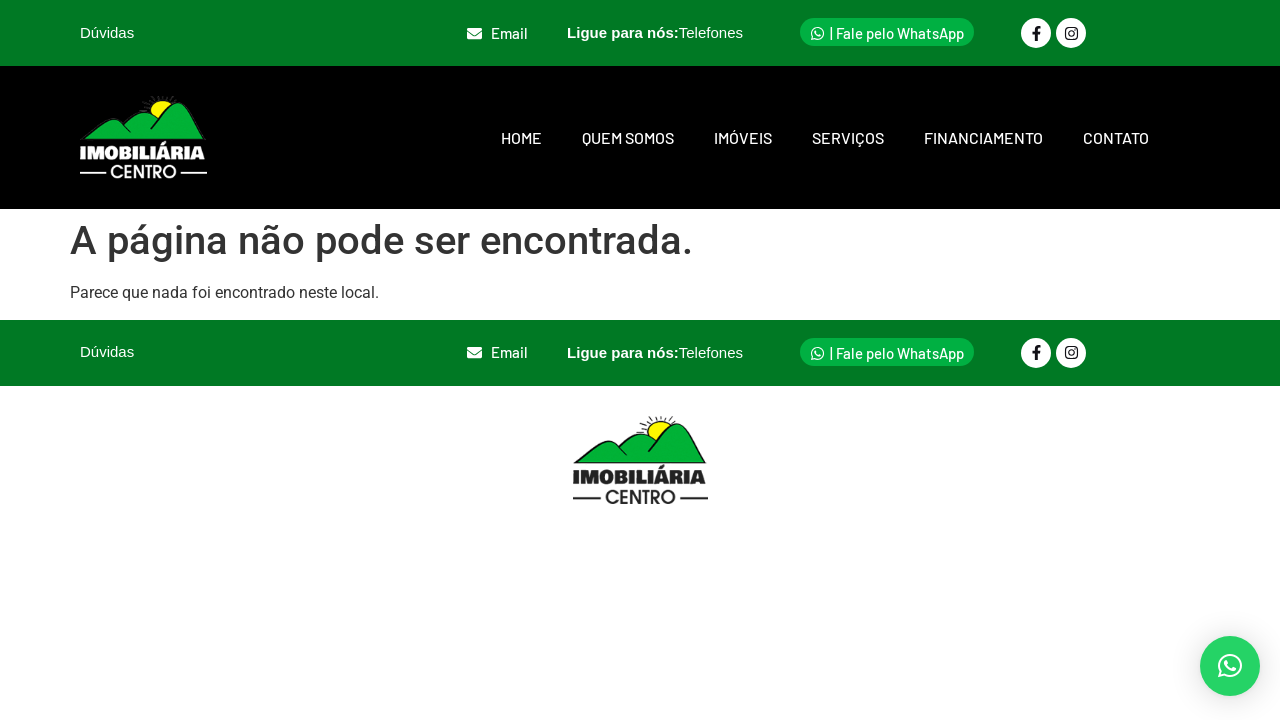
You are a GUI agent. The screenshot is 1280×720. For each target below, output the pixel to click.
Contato (1116, 137)
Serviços (848, 137)
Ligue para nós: (655, 33)
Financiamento (983, 137)
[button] (1230, 666)
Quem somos (628, 137)
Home (521, 137)
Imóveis (743, 137)
